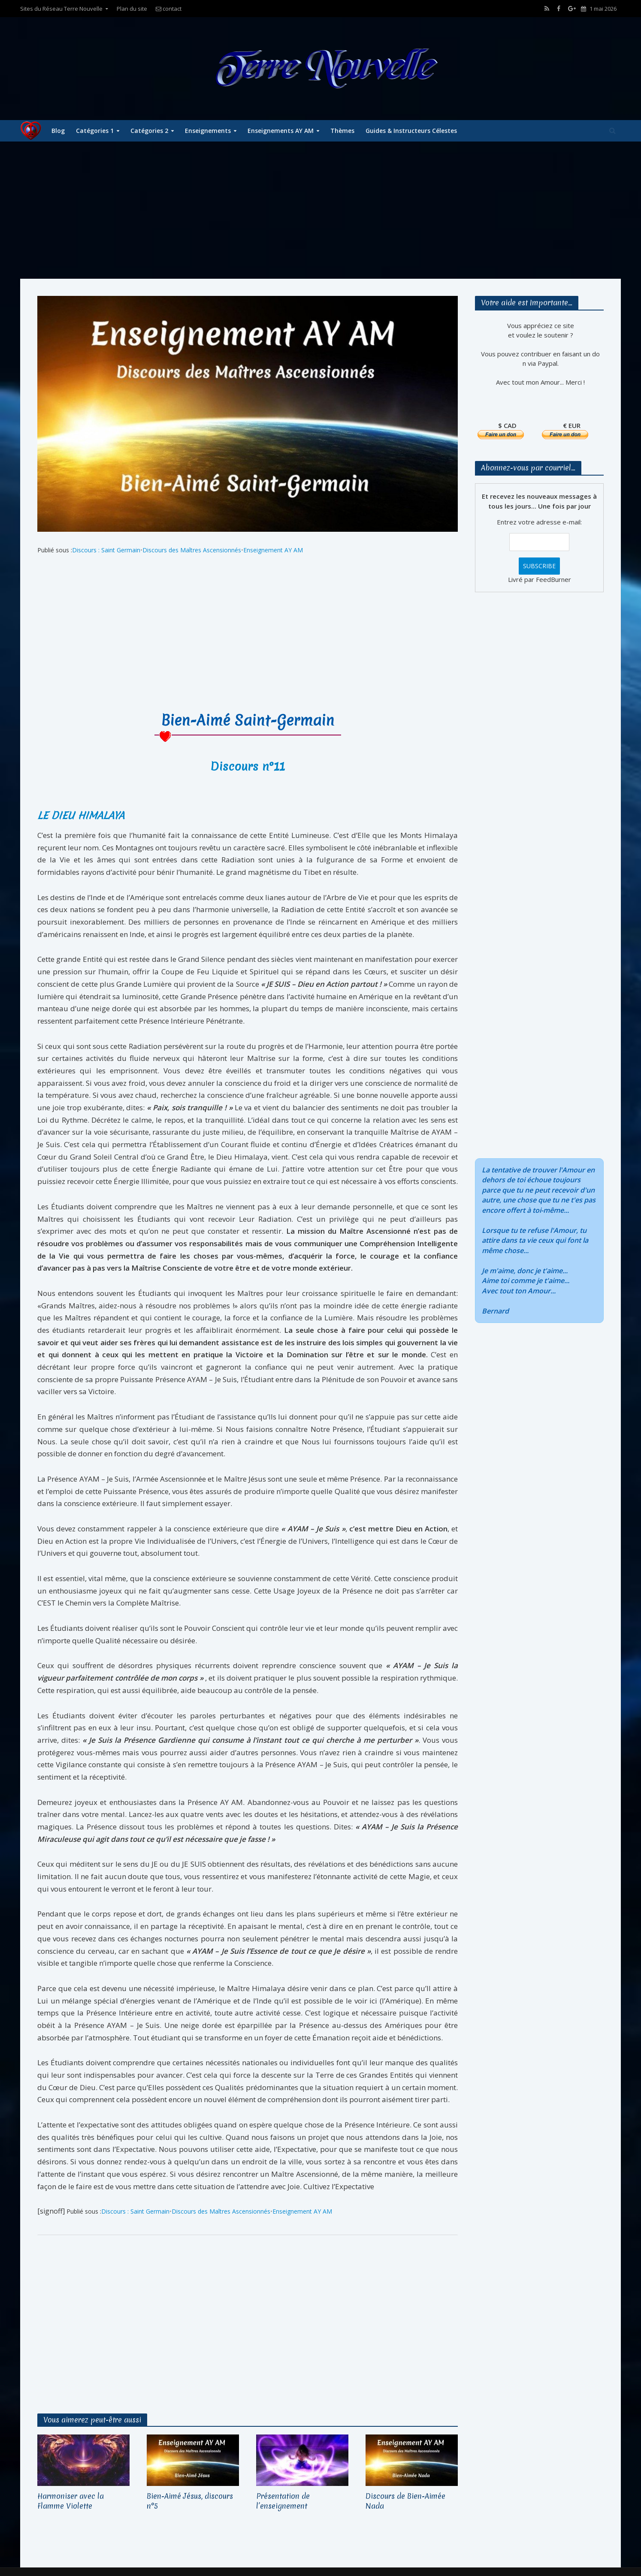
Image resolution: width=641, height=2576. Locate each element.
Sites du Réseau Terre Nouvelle (61, 8)
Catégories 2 (149, 131)
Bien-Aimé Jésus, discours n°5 (190, 2501)
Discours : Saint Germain (106, 550)
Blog (58, 131)
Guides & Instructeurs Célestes (411, 131)
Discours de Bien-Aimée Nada (405, 2501)
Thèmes (342, 131)
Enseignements (208, 131)
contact (168, 8)
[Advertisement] (320, 210)
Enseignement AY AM (273, 550)
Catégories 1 (95, 131)
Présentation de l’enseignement (283, 2501)
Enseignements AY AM (281, 131)
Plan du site (132, 8)
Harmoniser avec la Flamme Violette (70, 2501)
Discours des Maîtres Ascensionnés (191, 550)
